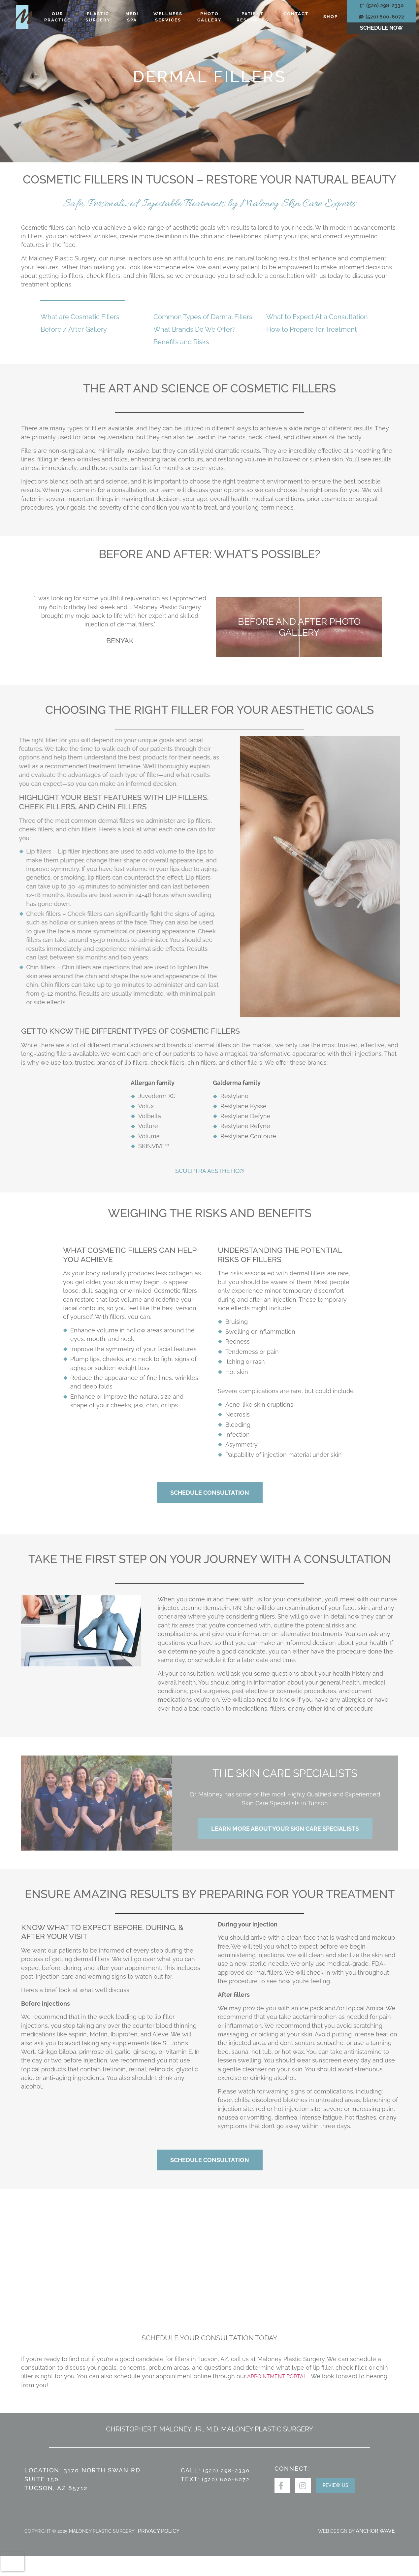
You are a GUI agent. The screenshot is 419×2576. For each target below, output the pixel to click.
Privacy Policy (158, 2531)
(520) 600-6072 (226, 2479)
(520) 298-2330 (226, 2470)
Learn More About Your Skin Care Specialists (285, 1828)
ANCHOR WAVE (375, 2531)
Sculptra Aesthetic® (209, 1170)
